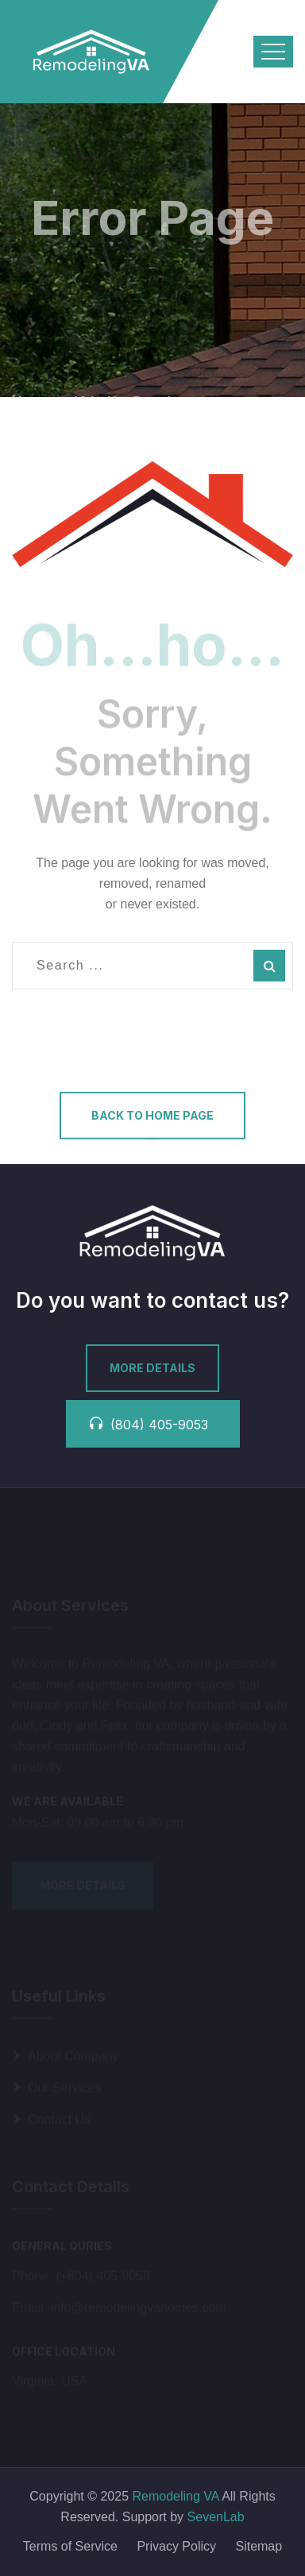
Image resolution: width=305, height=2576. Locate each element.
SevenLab (216, 2517)
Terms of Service (70, 2546)
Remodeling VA (174, 2496)
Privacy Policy (176, 2546)
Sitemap (258, 2546)
